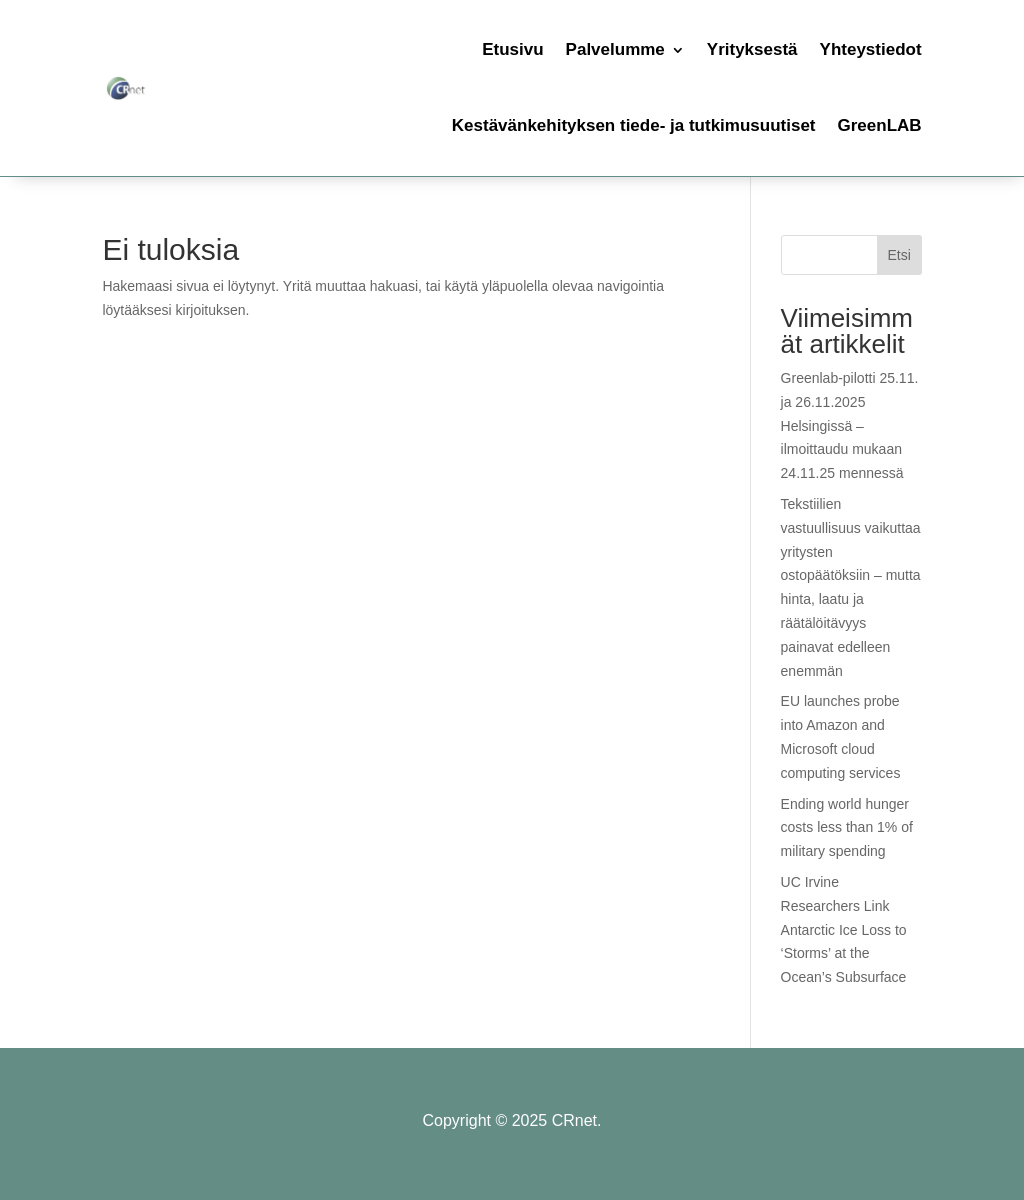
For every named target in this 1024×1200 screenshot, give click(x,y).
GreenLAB (880, 125)
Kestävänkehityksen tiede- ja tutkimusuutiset (634, 125)
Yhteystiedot (871, 49)
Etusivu (512, 49)
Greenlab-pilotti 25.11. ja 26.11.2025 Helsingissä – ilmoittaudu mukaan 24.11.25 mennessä (850, 425)
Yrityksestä (752, 49)
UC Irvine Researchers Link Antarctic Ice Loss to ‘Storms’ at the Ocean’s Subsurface (844, 929)
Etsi (898, 255)
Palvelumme (615, 49)
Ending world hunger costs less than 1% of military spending (847, 828)
